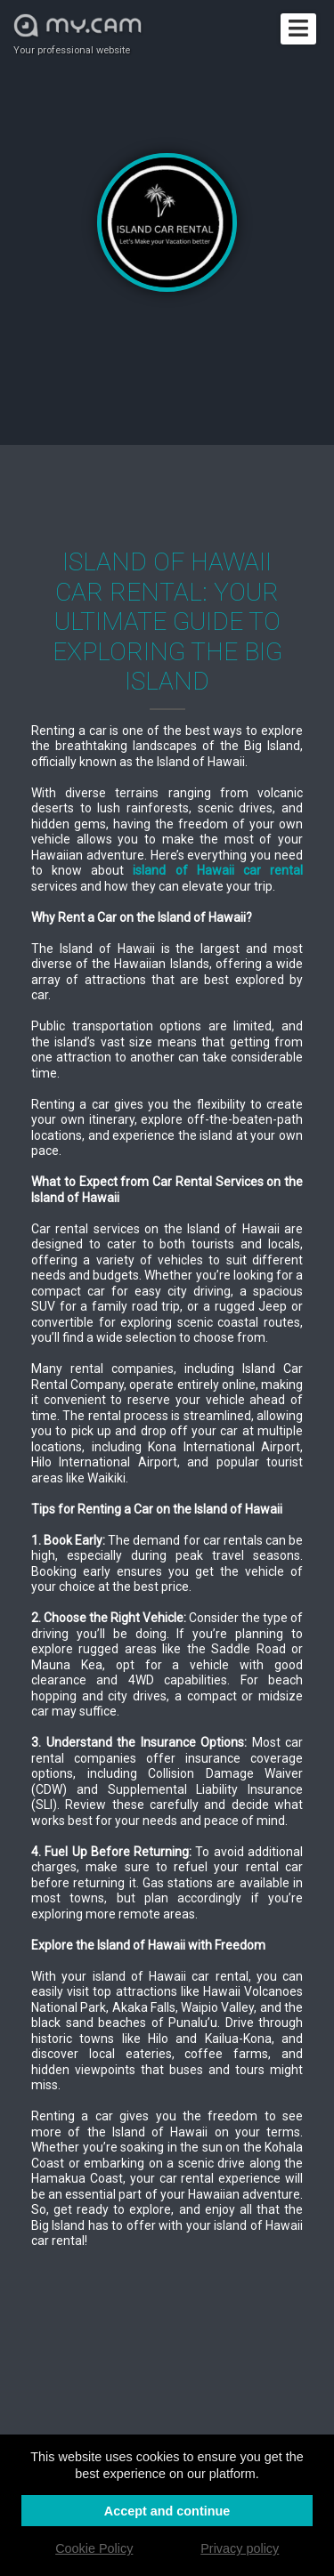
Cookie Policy (94, 2548)
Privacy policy (239, 2548)
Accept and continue (167, 2511)
